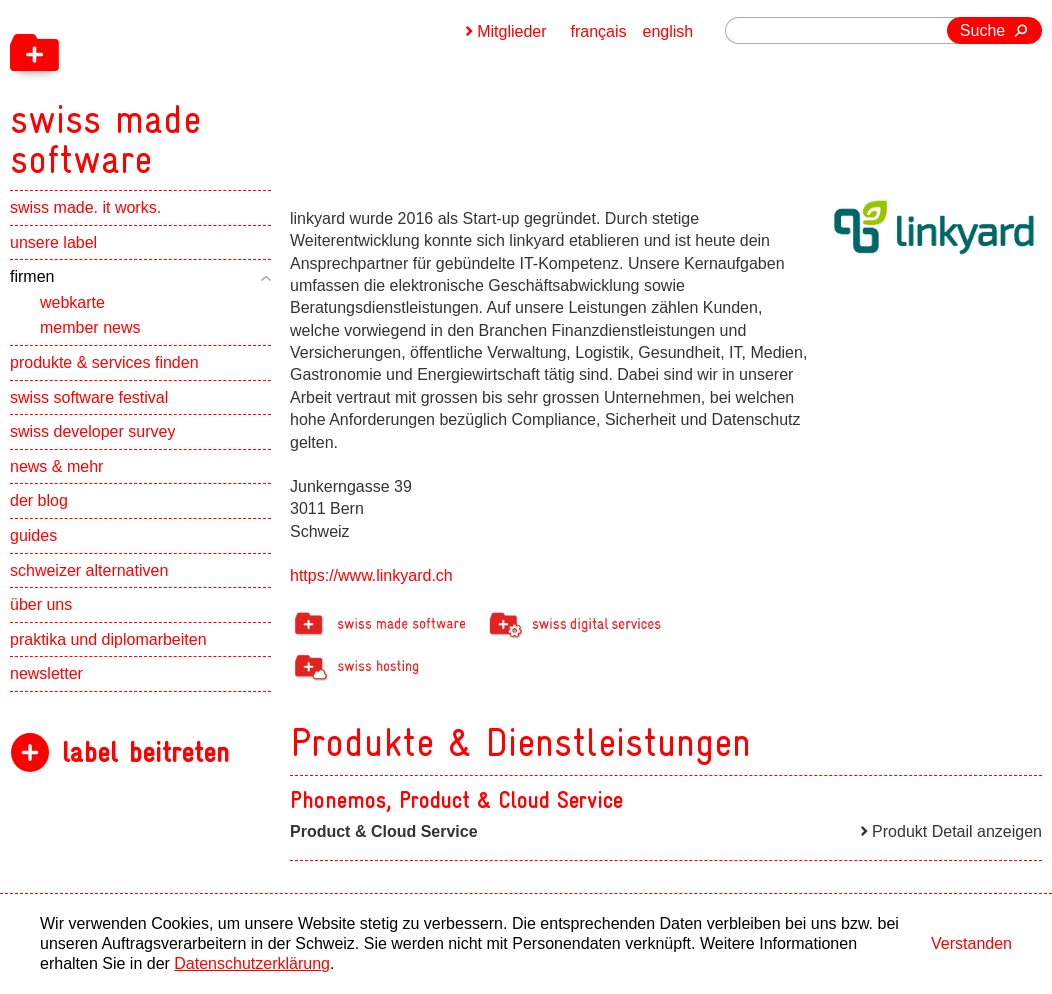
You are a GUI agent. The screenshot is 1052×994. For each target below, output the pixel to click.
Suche (982, 30)
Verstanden (971, 943)
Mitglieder (511, 31)
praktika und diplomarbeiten (108, 639)
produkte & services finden (104, 362)
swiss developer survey (92, 431)
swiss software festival (89, 397)
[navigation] (210, 90)
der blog (39, 500)
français (599, 31)
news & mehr (56, 466)
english (668, 31)
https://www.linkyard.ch (371, 575)
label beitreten (145, 752)
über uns (41, 604)
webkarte (72, 302)
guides (33, 535)
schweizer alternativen (89, 570)
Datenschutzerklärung (252, 963)
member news (90, 327)
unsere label (53, 242)
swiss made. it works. (85, 207)
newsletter (46, 673)
